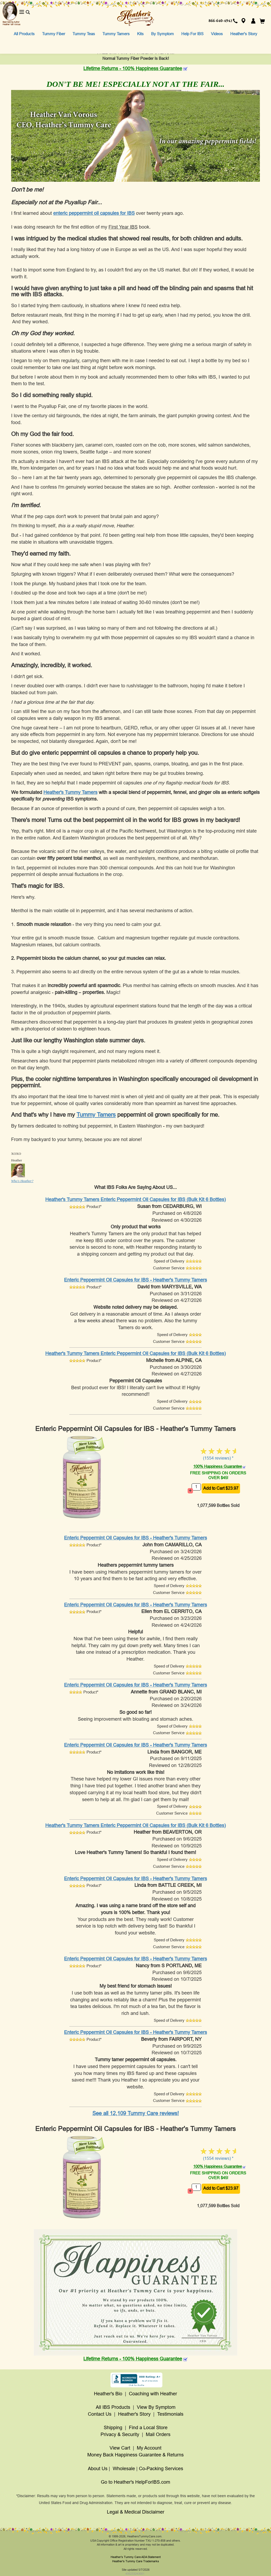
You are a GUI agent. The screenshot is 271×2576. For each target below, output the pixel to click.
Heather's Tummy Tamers (70, 792)
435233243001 (134, 2573)
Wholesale (124, 2468)
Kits (140, 33)
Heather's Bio (108, 2393)
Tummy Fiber (53, 33)
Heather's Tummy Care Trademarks (135, 2561)
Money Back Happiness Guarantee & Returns (135, 2454)
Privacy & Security (120, 2434)
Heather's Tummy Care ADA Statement (136, 2557)
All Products (24, 33)
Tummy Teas (84, 33)
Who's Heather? (22, 1181)
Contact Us (99, 2414)
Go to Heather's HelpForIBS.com (135, 2482)
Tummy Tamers (116, 33)
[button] (243, 21)
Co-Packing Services (161, 2468)
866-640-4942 (220, 21)
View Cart (120, 2448)
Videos (217, 33)
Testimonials (170, 2414)
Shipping (113, 2427)
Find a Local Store (148, 2427)
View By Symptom (156, 2407)
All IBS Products (113, 2407)
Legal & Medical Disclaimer (135, 2512)
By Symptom (162, 33)
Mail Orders (158, 2434)
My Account (149, 2448)
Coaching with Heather (153, 2393)
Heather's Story (243, 33)
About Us (97, 2468)
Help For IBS (192, 33)
